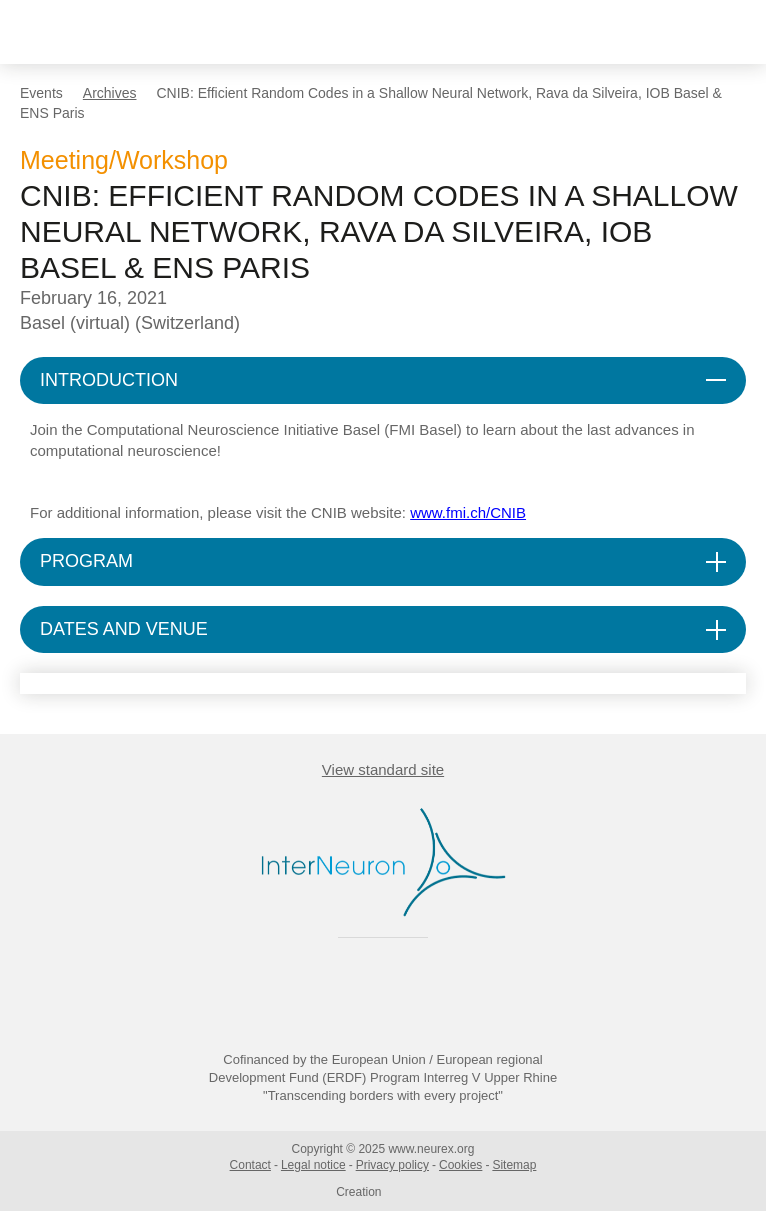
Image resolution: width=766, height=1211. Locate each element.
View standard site (383, 769)
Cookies (460, 1165)
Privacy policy (392, 1165)
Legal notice (313, 1165)
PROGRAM (86, 561)
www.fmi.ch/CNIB (468, 512)
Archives (110, 93)
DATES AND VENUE (124, 629)
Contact (250, 1165)
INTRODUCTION (109, 380)
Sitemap (514, 1165)
